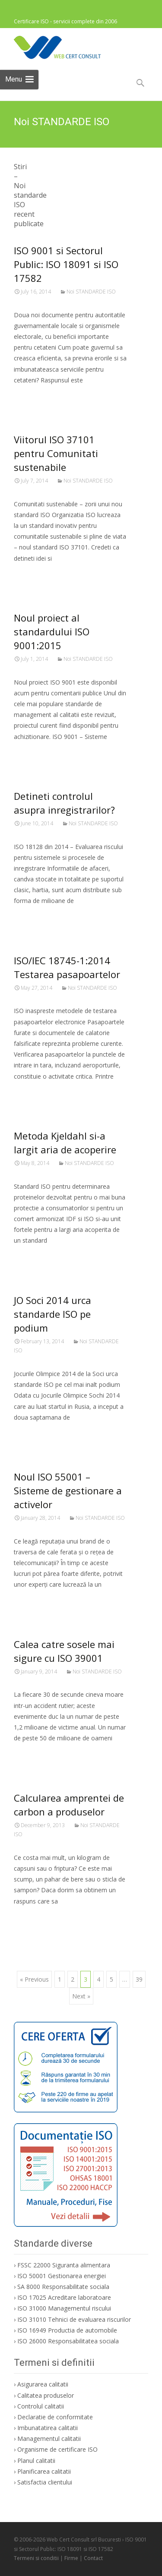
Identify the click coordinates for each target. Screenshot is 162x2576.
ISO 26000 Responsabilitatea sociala (68, 2341)
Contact (93, 2558)
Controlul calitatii (40, 2406)
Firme (71, 2558)
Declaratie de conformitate (55, 2417)
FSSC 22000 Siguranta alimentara (63, 2265)
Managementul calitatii (49, 2438)
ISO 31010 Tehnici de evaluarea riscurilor (74, 2319)
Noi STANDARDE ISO (91, 291)
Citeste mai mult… (43, 396)
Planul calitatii (36, 2460)
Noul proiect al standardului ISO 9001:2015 (51, 631)
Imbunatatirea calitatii (47, 2428)
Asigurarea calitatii (42, 2384)
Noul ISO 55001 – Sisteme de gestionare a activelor (68, 1490)
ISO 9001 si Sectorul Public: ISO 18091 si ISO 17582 (66, 264)
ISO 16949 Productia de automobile (67, 2330)
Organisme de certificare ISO (57, 2449)
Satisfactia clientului (44, 2482)
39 (139, 1979)
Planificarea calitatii (44, 2471)
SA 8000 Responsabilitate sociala (63, 2286)
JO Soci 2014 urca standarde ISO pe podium (52, 1314)
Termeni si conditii (36, 2558)
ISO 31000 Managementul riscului (64, 2308)
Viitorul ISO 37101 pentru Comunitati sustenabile (56, 453)
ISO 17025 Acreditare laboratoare (64, 2297)
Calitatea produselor (45, 2395)
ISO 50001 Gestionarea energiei (61, 2276)
